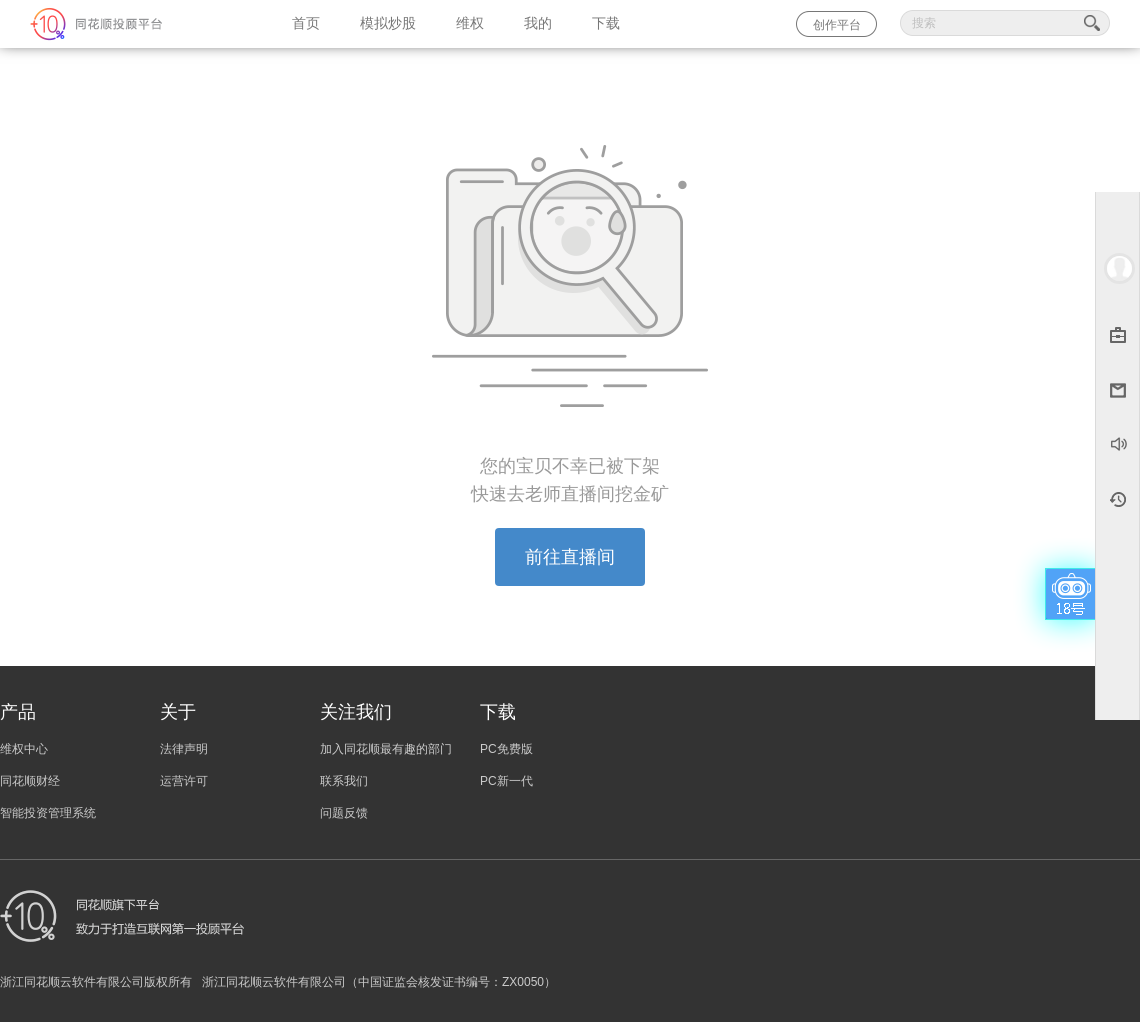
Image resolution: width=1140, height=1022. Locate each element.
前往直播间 (570, 557)
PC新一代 (506, 781)
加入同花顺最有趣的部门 (386, 749)
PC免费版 (506, 749)
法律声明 (184, 749)
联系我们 (344, 781)
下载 (606, 23)
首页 (306, 23)
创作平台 (837, 25)
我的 (538, 23)
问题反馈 (344, 813)
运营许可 (184, 781)
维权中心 (24, 749)
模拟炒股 (388, 23)
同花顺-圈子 (136, 24)
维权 (470, 23)
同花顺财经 (30, 781)
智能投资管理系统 (48, 813)
